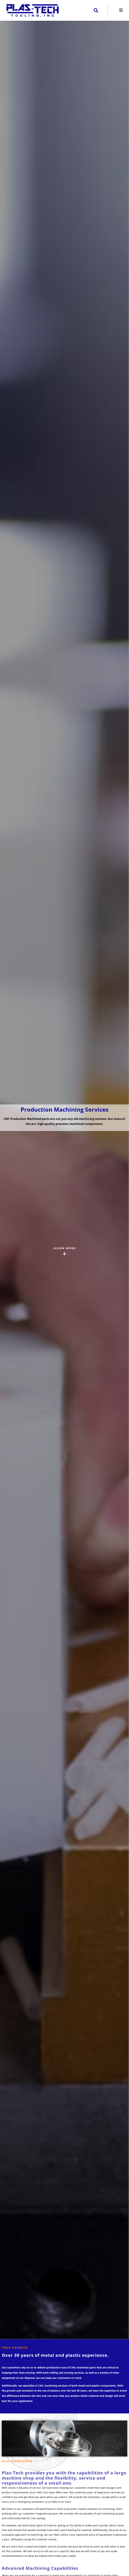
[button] (96, 10)
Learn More (64, 1248)
